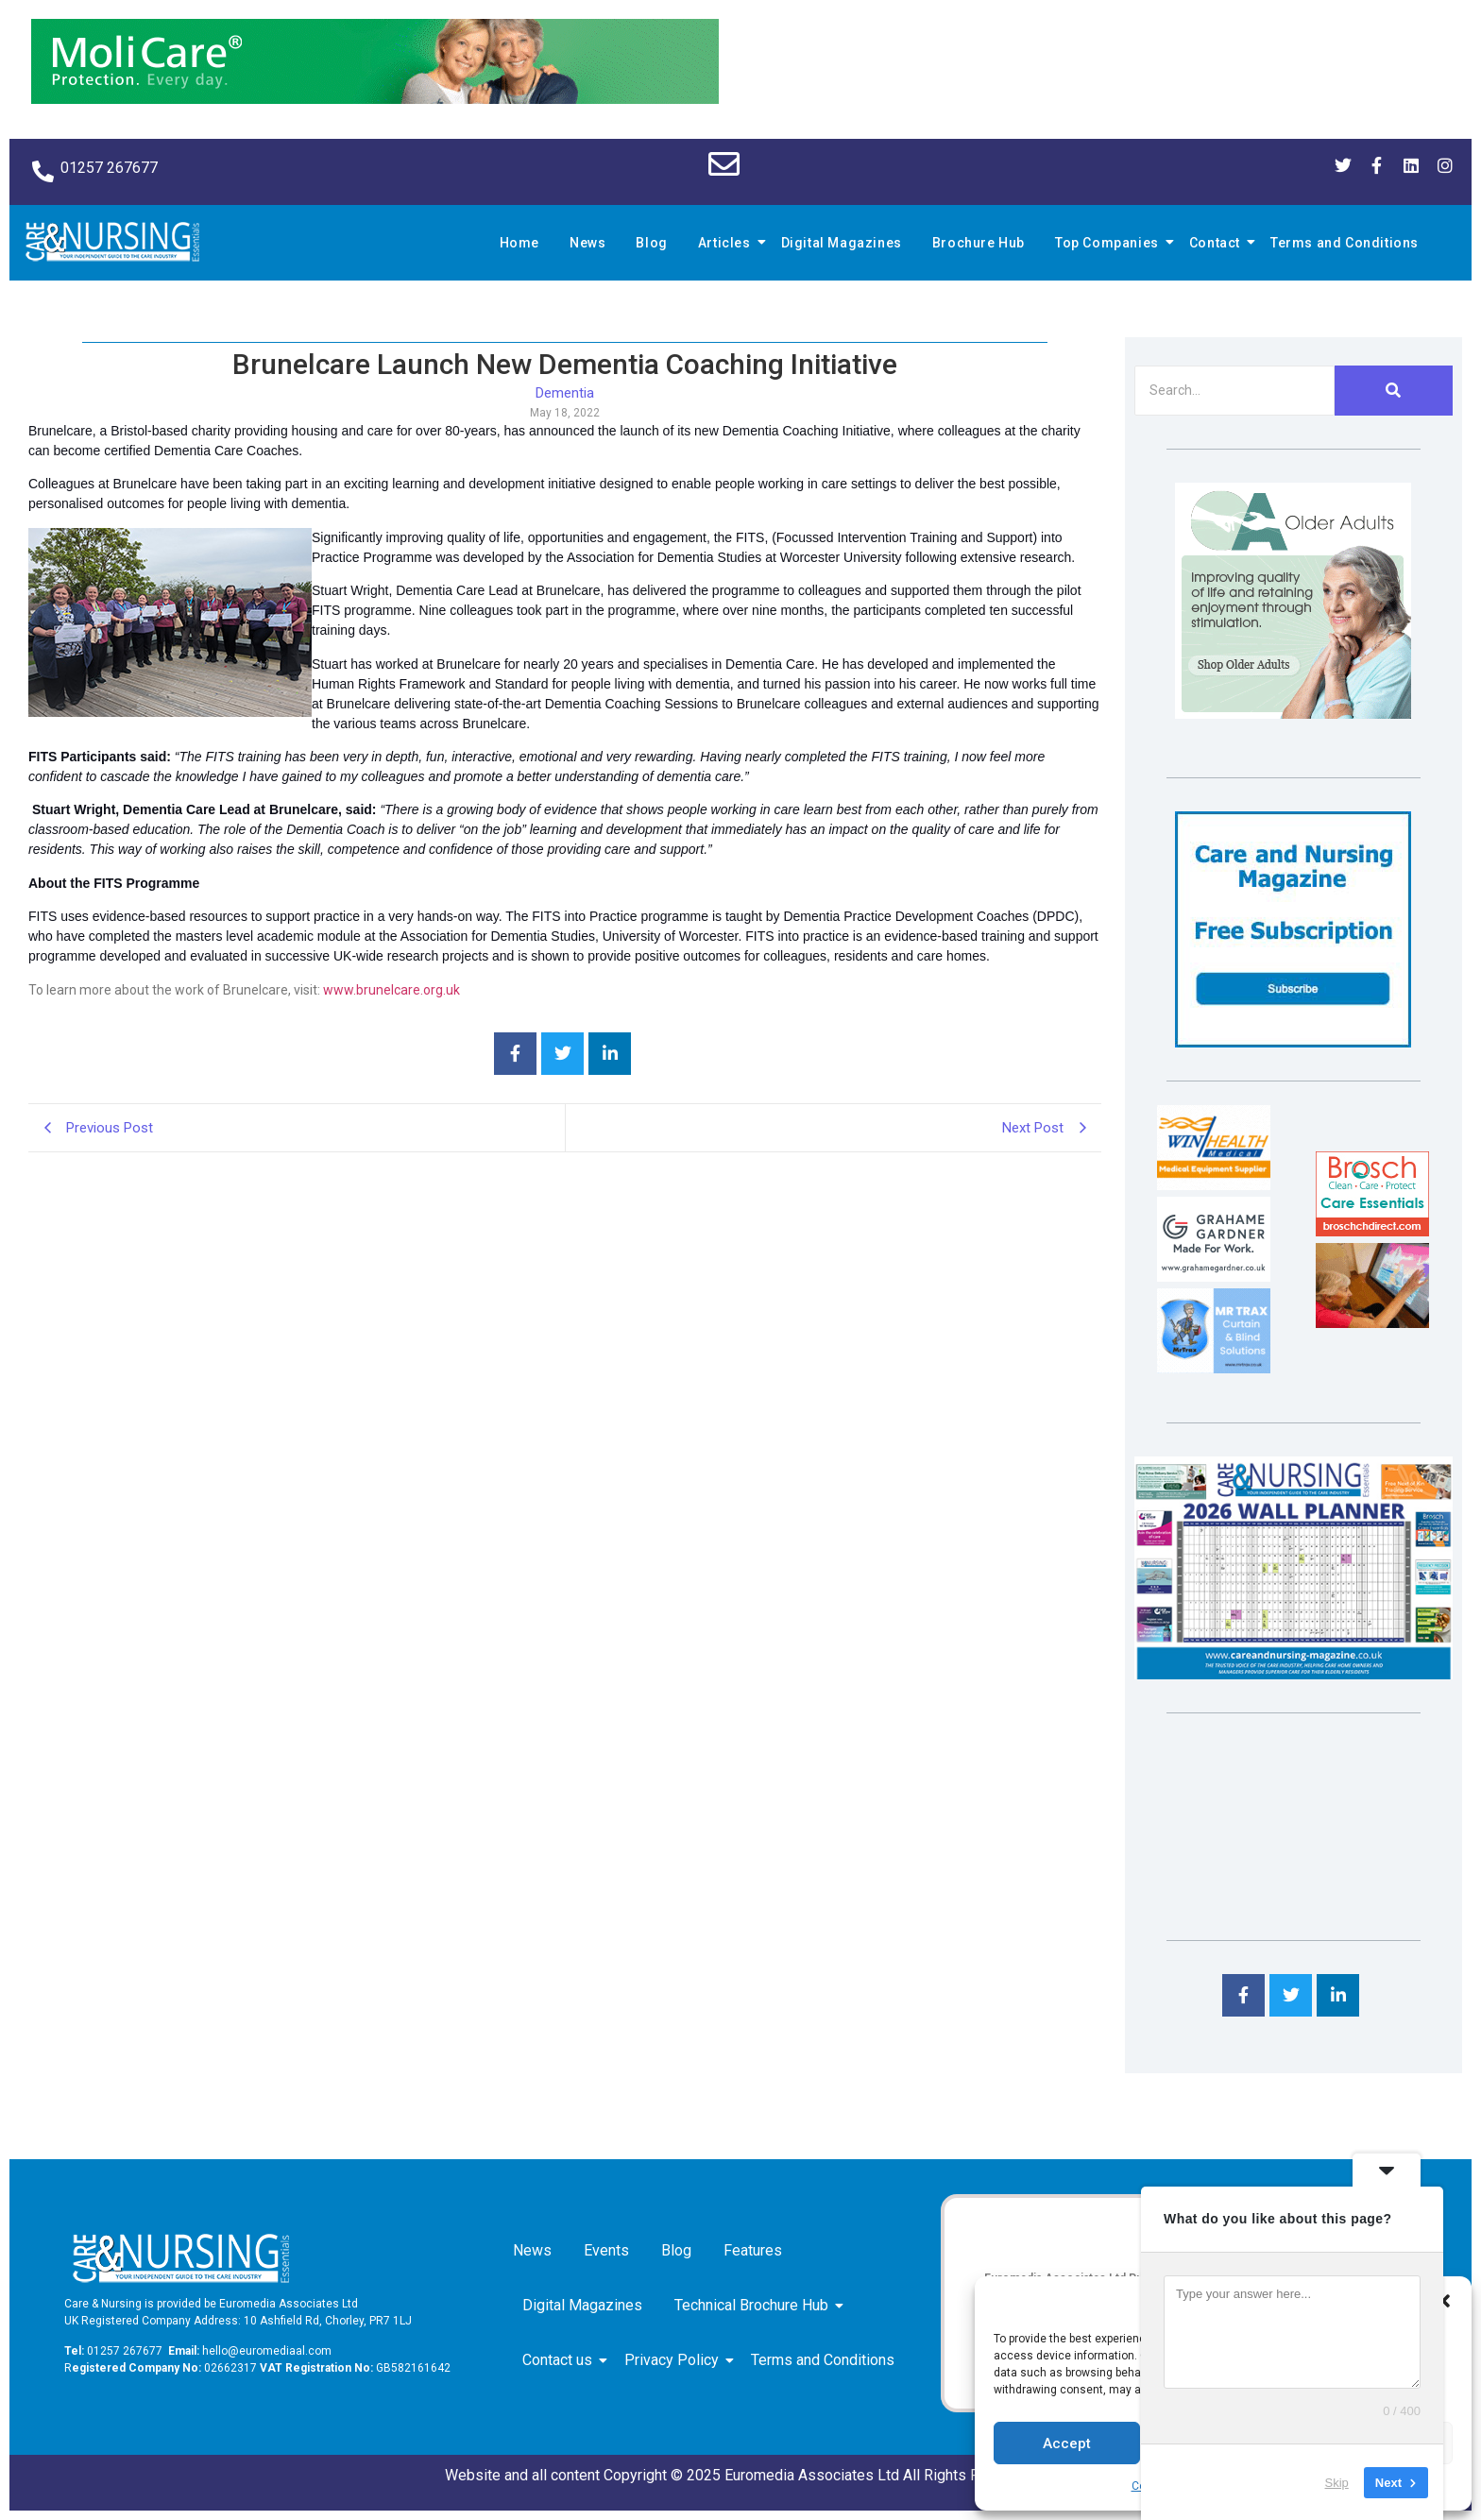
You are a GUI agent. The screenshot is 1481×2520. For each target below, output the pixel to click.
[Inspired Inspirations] (1372, 1323)
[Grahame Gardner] (1213, 1277)
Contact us (560, 2360)
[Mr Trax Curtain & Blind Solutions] (1213, 1368)
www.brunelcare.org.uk (391, 989)
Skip (1337, 2482)
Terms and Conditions (1344, 242)
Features (752, 2250)
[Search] (1234, 391)
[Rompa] (1293, 714)
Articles (727, 242)
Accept (1067, 2443)
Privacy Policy (674, 2360)
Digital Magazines (841, 242)
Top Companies (1110, 242)
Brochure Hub (978, 242)
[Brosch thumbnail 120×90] (1372, 1231)
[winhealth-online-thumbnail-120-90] (1213, 1185)
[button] (1443, 2300)
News (587, 242)
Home (519, 242)
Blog (651, 242)
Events (606, 2250)
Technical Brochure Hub (754, 2305)
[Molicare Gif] (375, 99)
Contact (1217, 242)
